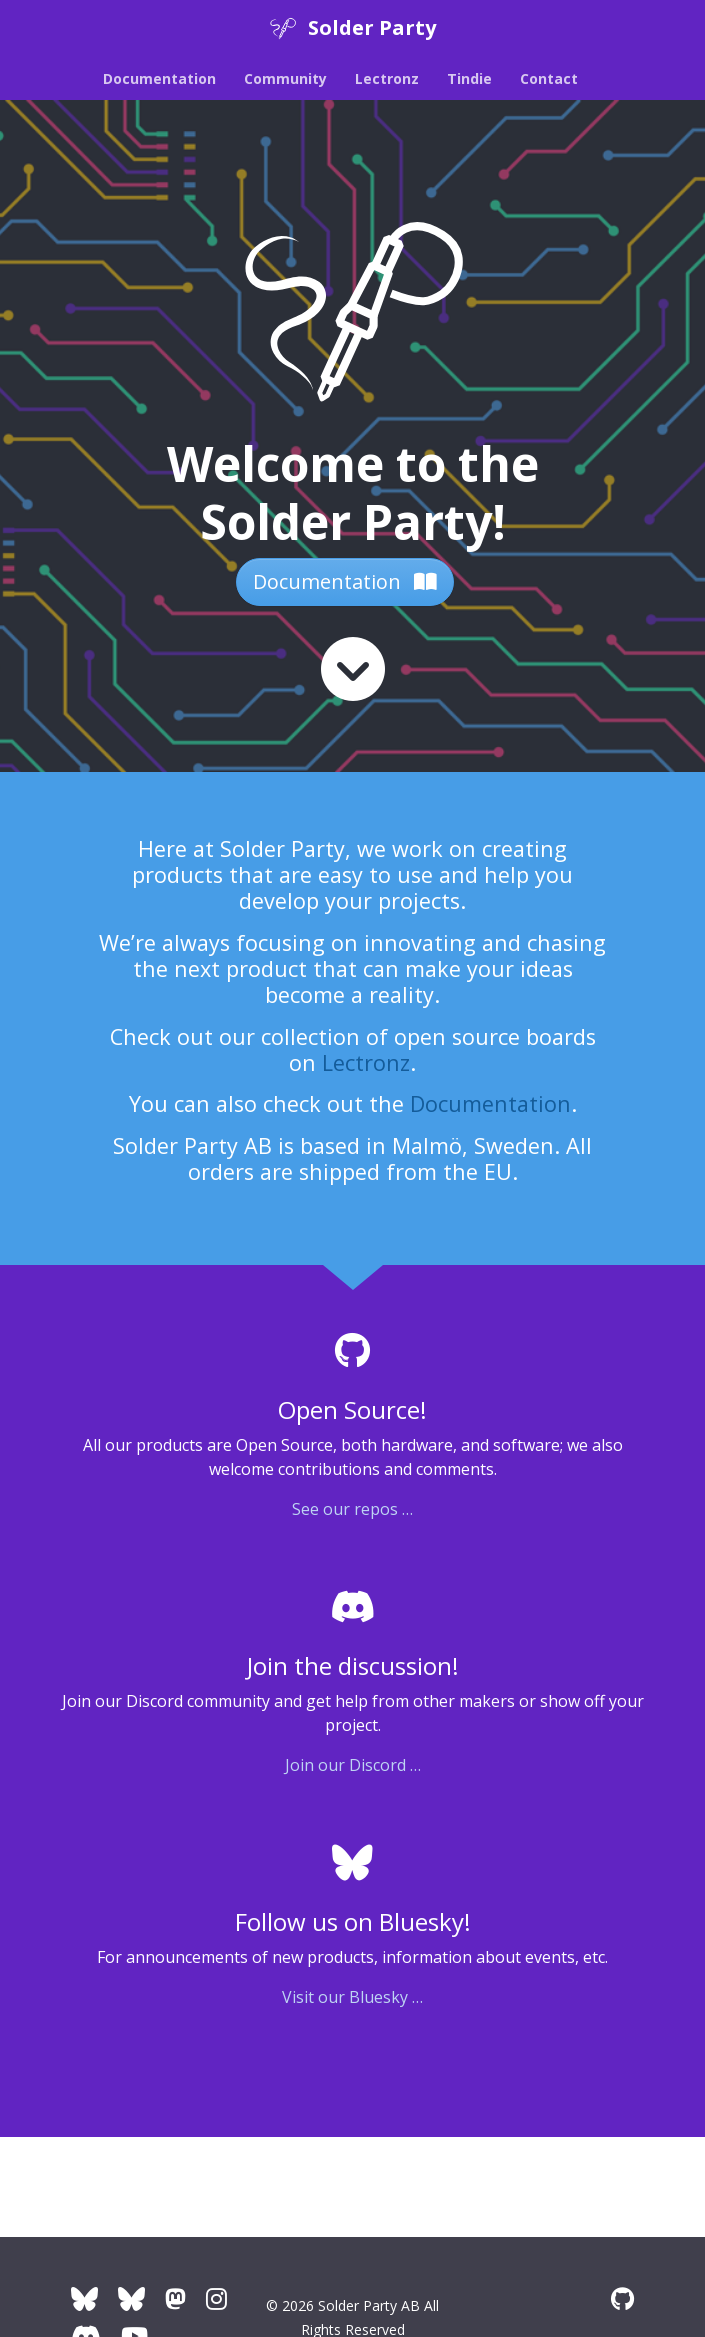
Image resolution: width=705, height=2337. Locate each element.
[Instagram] (216, 2298)
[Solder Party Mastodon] (175, 2298)
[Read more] (353, 669)
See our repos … (352, 1509)
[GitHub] (622, 2298)
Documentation (345, 581)
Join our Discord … (353, 1765)
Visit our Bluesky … (352, 1997)
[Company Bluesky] (84, 2298)
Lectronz (366, 1062)
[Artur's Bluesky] (131, 2298)
